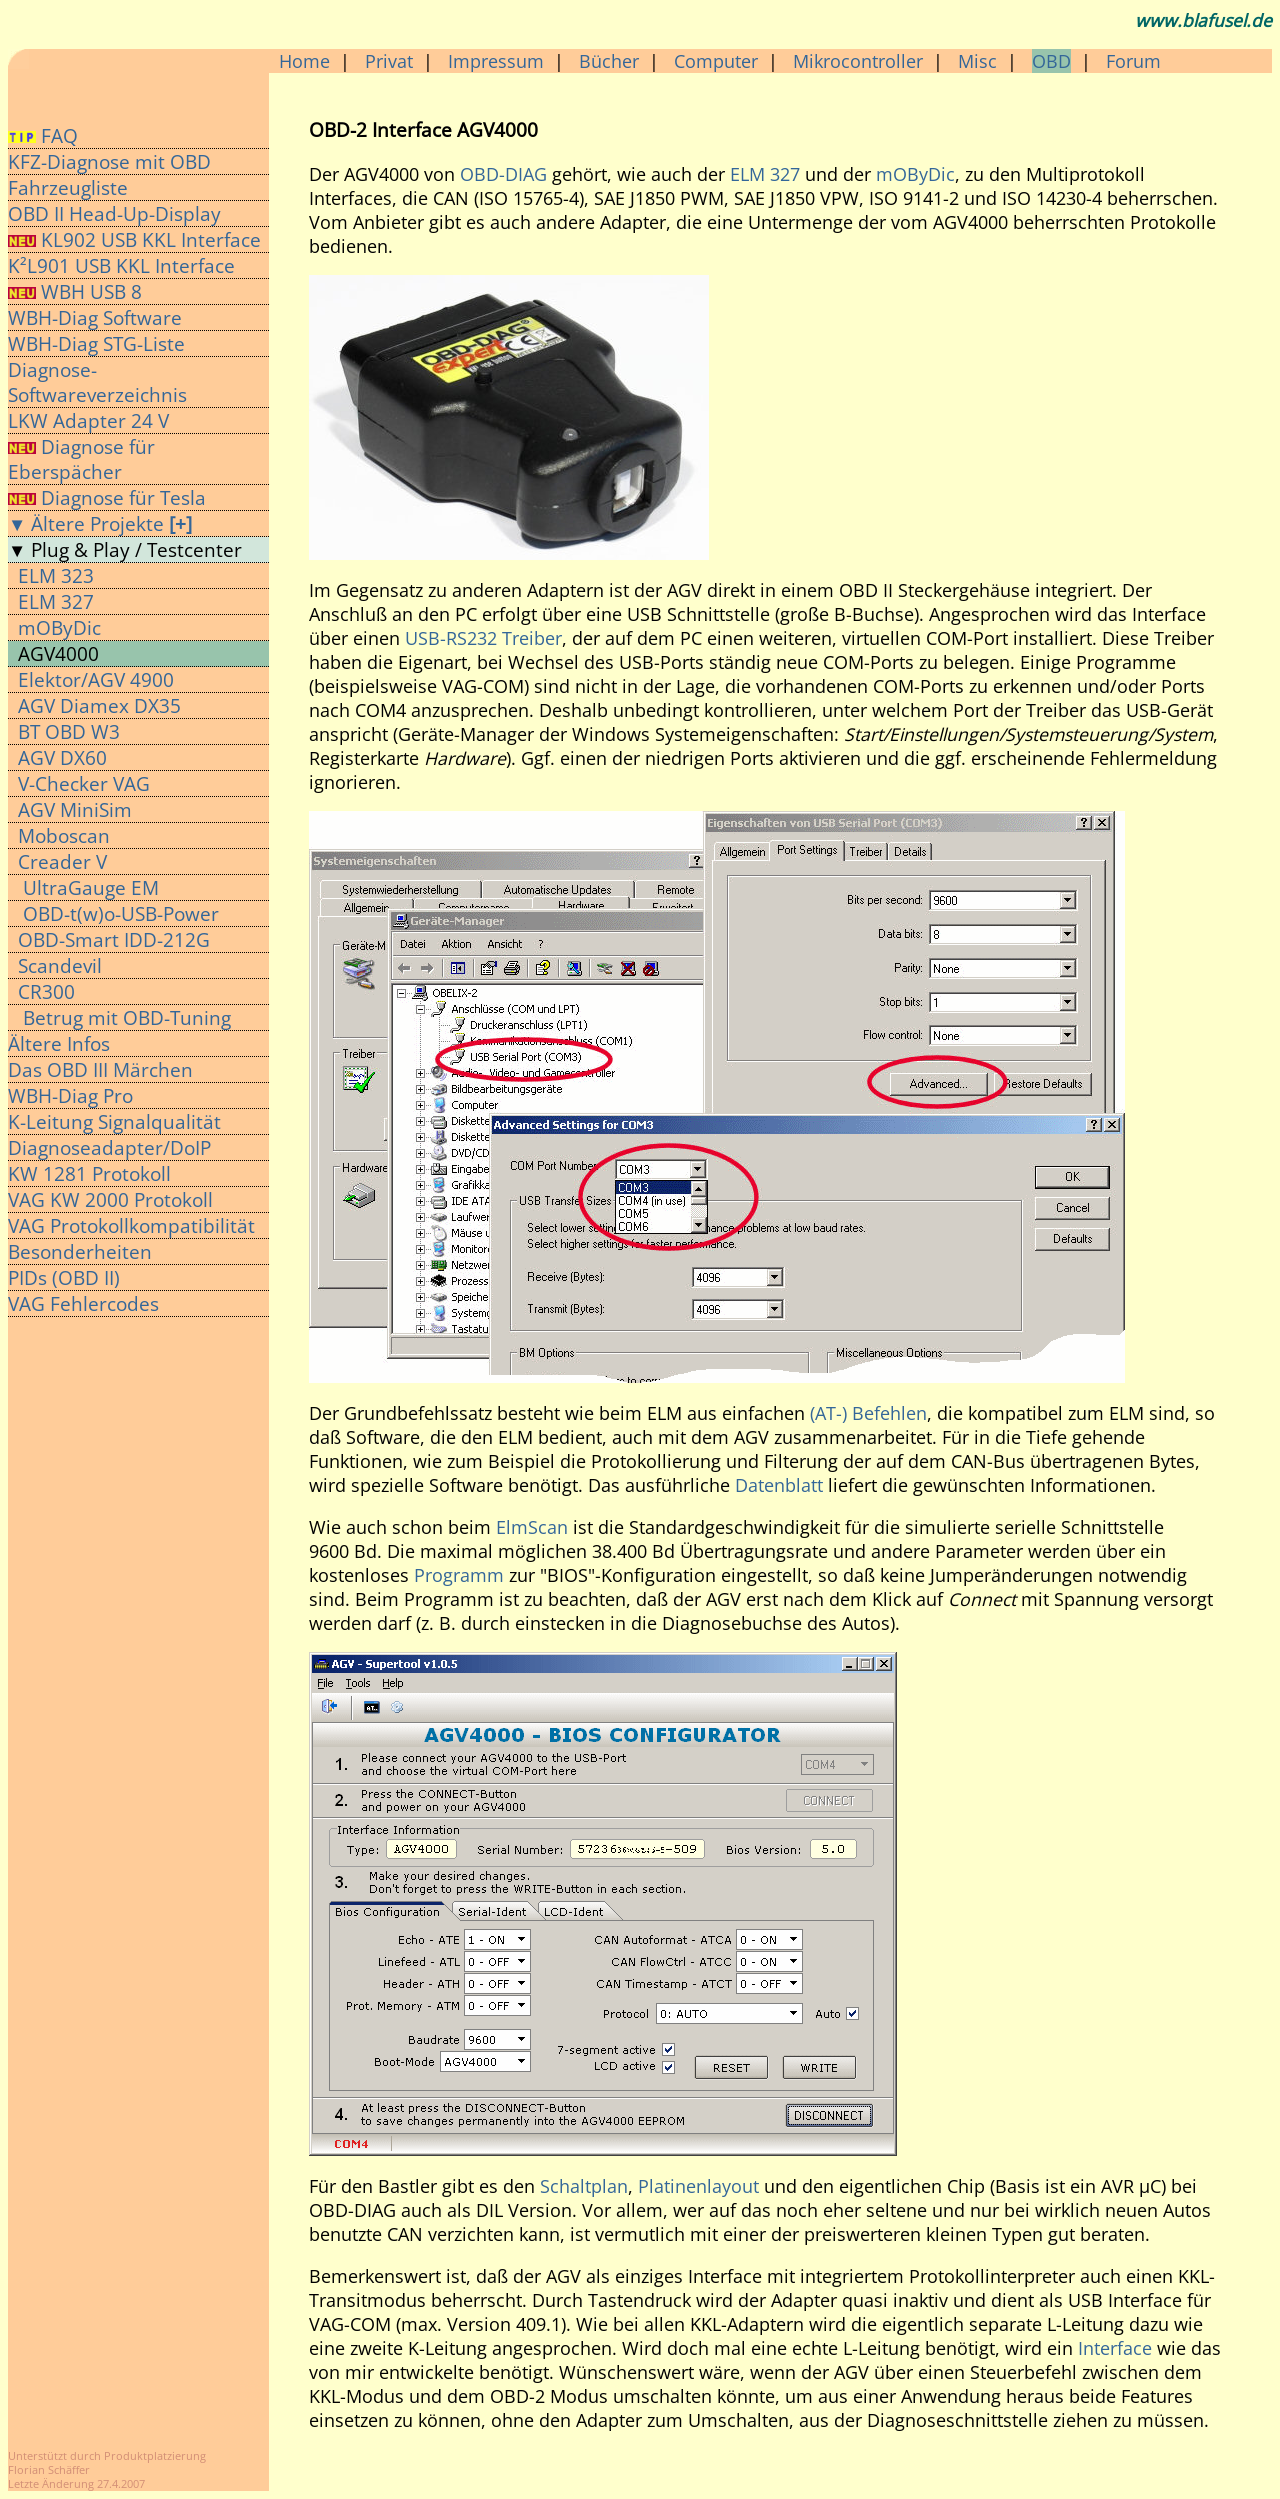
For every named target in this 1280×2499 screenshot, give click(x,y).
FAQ (43, 135)
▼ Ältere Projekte (100, 523)
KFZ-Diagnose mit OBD (109, 161)
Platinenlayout (698, 2186)
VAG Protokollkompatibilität (131, 1225)
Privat (389, 61)
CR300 (46, 991)
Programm (459, 1575)
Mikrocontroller (858, 61)
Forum (1133, 61)
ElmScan (532, 1527)
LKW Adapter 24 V (88, 420)
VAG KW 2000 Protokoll (110, 1199)
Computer (716, 61)
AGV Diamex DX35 (99, 705)
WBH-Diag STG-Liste (96, 343)
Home (304, 61)
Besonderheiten (80, 1251)
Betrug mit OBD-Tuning (124, 1017)
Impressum (496, 61)
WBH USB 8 (75, 291)
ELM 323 (56, 575)
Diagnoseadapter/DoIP (109, 1147)
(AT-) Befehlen (868, 1413)
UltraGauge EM (88, 887)
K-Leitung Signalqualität (114, 1121)
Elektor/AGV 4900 (96, 679)
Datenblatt (779, 1485)
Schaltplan (584, 2186)
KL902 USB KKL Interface (151, 239)
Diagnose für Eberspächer (81, 459)
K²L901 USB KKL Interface (121, 265)
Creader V (62, 861)
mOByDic (59, 627)
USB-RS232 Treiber (483, 638)
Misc (977, 61)
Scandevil (60, 965)
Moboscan (64, 835)
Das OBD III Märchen (100, 1069)
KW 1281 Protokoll (89, 1173)
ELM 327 (56, 601)
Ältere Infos (59, 1043)
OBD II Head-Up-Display (114, 213)
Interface (1115, 2348)
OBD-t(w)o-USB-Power (118, 913)
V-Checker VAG (84, 783)
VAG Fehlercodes (83, 1303)
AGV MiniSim (75, 809)
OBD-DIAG (503, 174)
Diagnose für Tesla (107, 497)
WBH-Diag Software (95, 317)
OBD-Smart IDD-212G (114, 939)
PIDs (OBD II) (64, 1277)
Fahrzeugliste (68, 187)
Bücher (609, 61)
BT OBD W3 (69, 731)
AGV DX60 (62, 757)
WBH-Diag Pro (70, 1095)
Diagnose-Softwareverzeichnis (97, 382)
